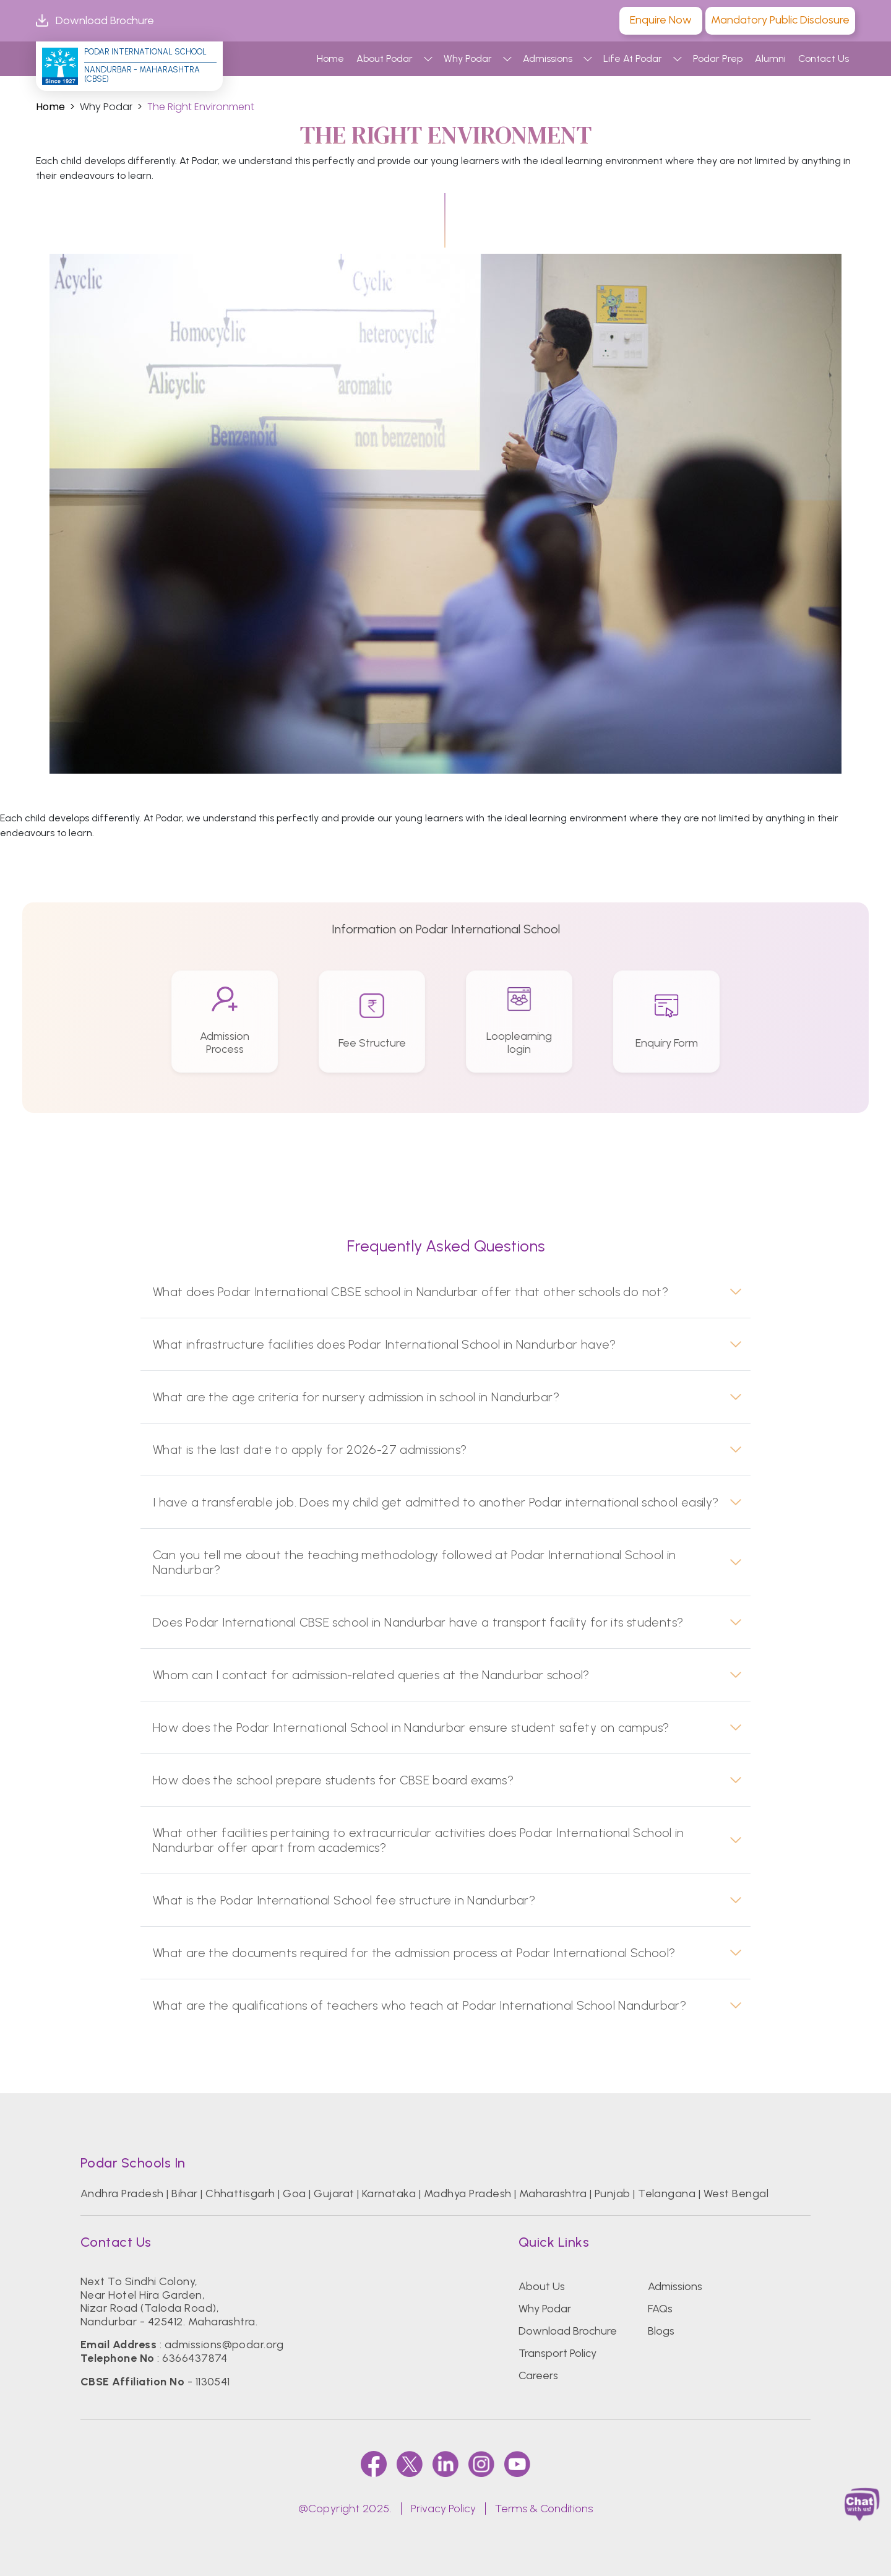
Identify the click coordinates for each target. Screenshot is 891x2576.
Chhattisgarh (240, 2193)
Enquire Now (661, 20)
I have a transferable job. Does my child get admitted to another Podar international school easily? (436, 1502)
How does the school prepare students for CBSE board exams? (333, 1780)
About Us (542, 2286)
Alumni (770, 58)
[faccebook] (374, 2464)
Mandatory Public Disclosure (780, 20)
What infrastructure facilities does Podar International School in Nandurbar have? (384, 1344)
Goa (294, 2193)
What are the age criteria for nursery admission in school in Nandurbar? (356, 1397)
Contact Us (823, 58)
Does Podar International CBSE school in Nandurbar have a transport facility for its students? (418, 1622)
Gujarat (334, 2193)
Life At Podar (632, 58)
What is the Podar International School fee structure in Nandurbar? (344, 1900)
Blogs (661, 2331)
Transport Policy (557, 2353)
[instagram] (481, 2464)
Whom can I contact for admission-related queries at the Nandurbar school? (371, 1674)
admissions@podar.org (224, 2344)
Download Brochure (95, 20)
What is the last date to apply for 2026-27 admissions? (310, 1449)
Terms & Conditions (544, 2508)
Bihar (184, 2193)
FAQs (660, 2308)
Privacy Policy (443, 2508)
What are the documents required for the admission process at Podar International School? (414, 1952)
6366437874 (194, 2358)
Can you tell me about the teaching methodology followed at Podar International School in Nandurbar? (414, 1562)
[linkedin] (445, 2464)
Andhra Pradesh (122, 2193)
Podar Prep (717, 58)
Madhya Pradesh (468, 2193)
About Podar (384, 58)
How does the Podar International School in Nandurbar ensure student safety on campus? (411, 1727)
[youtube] (517, 2464)
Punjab (613, 2193)
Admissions (547, 58)
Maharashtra (553, 2193)
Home (330, 58)
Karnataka (389, 2193)
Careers (538, 2375)
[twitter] (410, 2464)
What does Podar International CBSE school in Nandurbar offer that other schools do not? (410, 1291)
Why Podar (468, 58)
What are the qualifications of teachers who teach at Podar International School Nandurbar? (419, 2005)
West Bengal (736, 2193)
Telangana (666, 2193)
